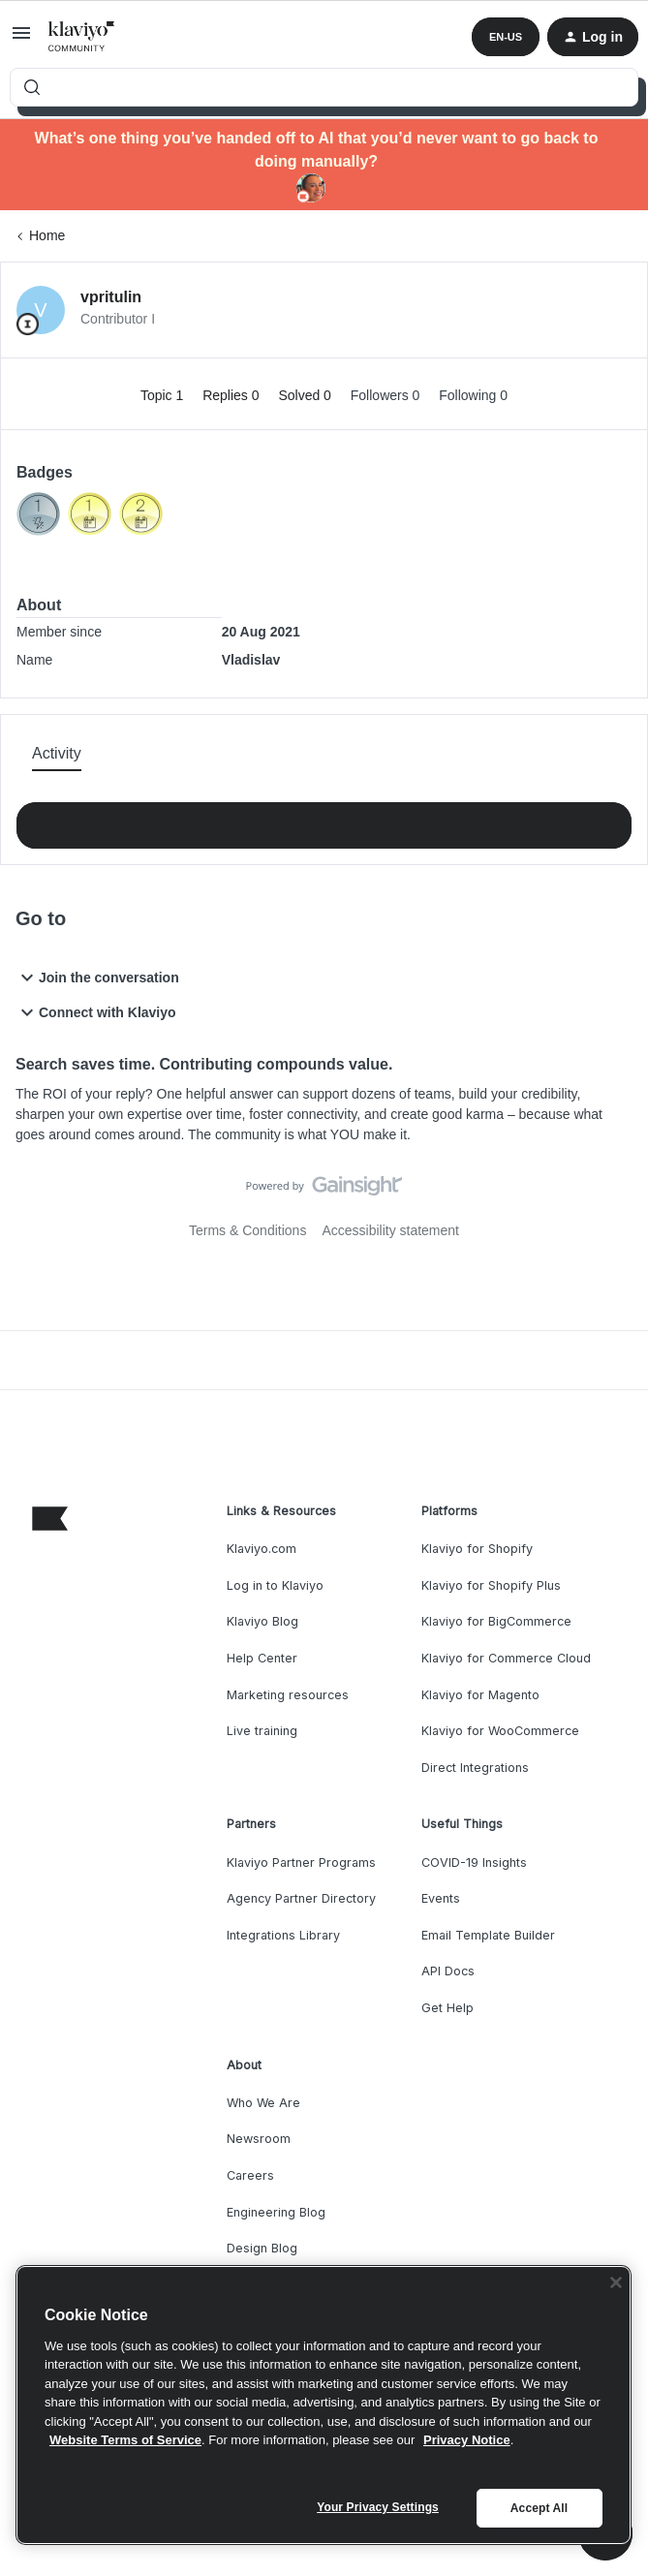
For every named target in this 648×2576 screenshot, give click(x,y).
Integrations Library (283, 1935)
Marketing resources (288, 1695)
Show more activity (324, 819)
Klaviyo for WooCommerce (500, 1730)
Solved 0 (306, 395)
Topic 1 (163, 395)
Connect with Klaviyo (95, 1012)
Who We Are (263, 2102)
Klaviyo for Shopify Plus (491, 1585)
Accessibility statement (390, 1230)
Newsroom (259, 2138)
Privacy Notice (466, 2440)
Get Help (447, 2008)
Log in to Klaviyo (275, 1585)
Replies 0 (232, 395)
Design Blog (262, 2248)
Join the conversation (97, 977)
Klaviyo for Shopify (477, 1548)
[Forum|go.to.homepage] (81, 36)
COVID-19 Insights (474, 1862)
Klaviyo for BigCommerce (496, 1621)
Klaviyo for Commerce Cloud (506, 1658)
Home (47, 235)
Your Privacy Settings (378, 2507)
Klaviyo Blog (262, 1621)
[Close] (616, 2282)
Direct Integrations (475, 1767)
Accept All (539, 2508)
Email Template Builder (488, 1935)
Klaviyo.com (261, 1548)
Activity (56, 753)
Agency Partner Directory (301, 1898)
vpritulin (110, 297)
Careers (250, 2175)
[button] (21, 39)
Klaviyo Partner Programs (301, 1862)
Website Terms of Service (125, 2440)
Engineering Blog (276, 2212)
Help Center (262, 1658)
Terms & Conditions (247, 1230)
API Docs (448, 1971)
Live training (262, 1730)
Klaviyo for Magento (480, 1695)
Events (440, 1898)
